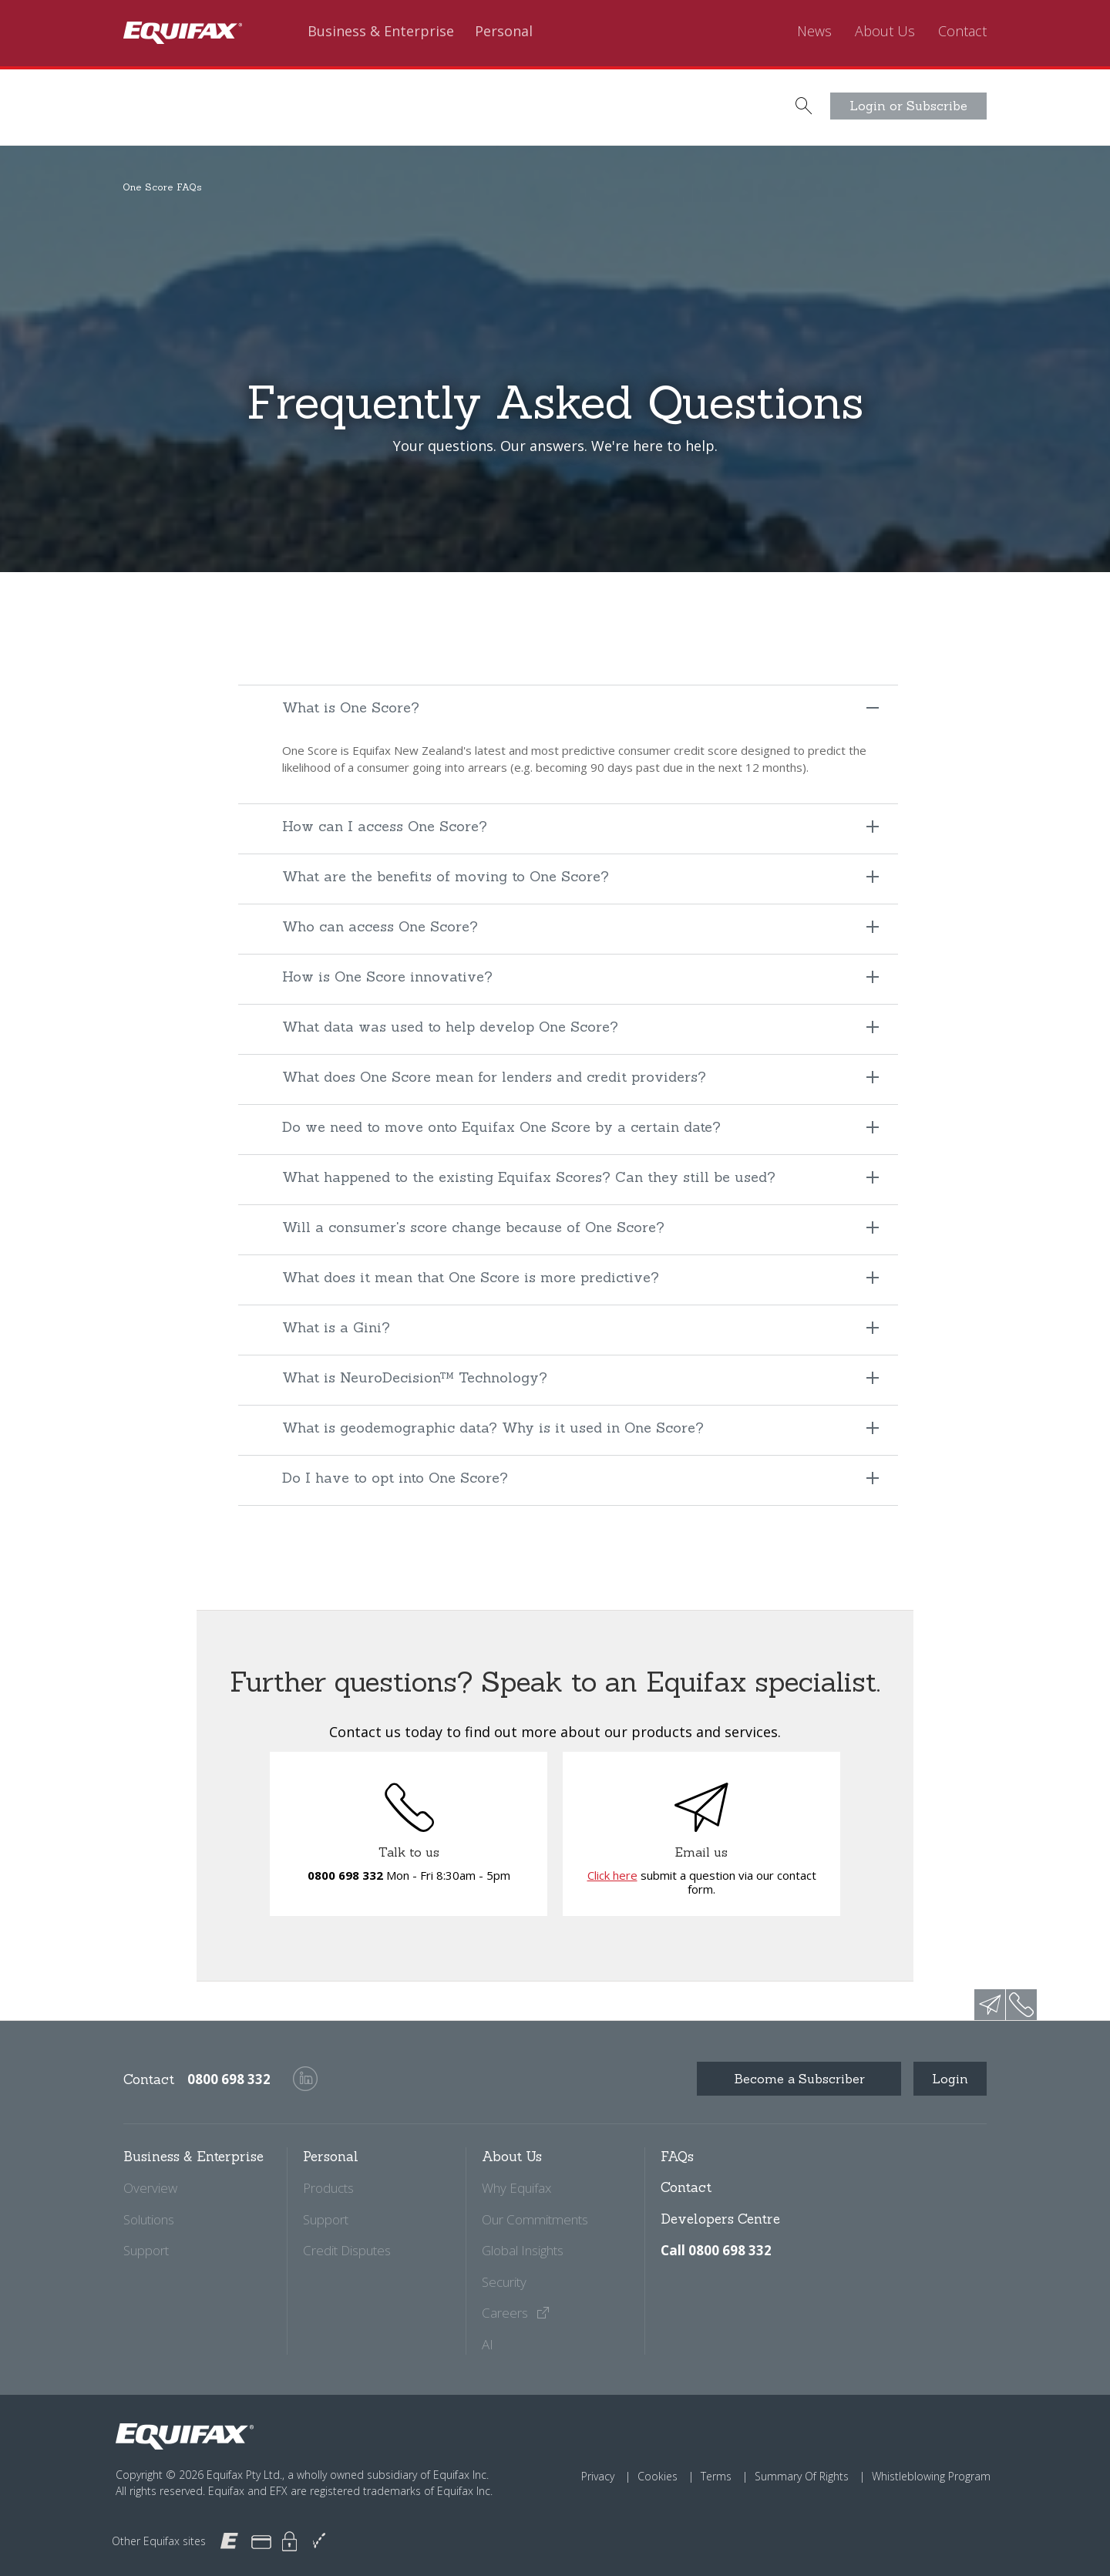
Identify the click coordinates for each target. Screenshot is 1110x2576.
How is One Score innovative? (387, 976)
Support (146, 2250)
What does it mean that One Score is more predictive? (470, 1277)
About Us (885, 31)
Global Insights (522, 2250)
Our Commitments (535, 2219)
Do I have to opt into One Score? (395, 1478)
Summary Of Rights (802, 2476)
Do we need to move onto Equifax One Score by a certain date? (501, 1127)
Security (504, 2282)
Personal (504, 31)
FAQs (677, 2156)
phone (1021, 2004)
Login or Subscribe (908, 105)
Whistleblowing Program (931, 2476)
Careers (516, 2313)
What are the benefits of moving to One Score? (445, 876)
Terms (716, 2476)
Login (950, 2078)
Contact (962, 31)
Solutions (148, 2219)
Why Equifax (516, 2188)
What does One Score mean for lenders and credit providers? (494, 1077)
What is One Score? (350, 707)
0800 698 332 (345, 1875)
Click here (612, 1875)
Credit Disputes (347, 2250)
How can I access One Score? (384, 826)
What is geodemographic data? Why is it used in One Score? (493, 1427)
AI (487, 2344)
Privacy (597, 2476)
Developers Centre (720, 2219)
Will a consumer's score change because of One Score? (473, 1227)
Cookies (657, 2476)
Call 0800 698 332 (716, 2250)
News (814, 31)
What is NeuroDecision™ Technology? (414, 1377)
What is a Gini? (336, 1327)
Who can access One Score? (380, 926)
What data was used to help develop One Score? (450, 1026)
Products (328, 2188)
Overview (150, 2188)
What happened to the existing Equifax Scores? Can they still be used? (528, 1177)
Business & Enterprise (381, 31)
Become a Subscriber (799, 2078)
